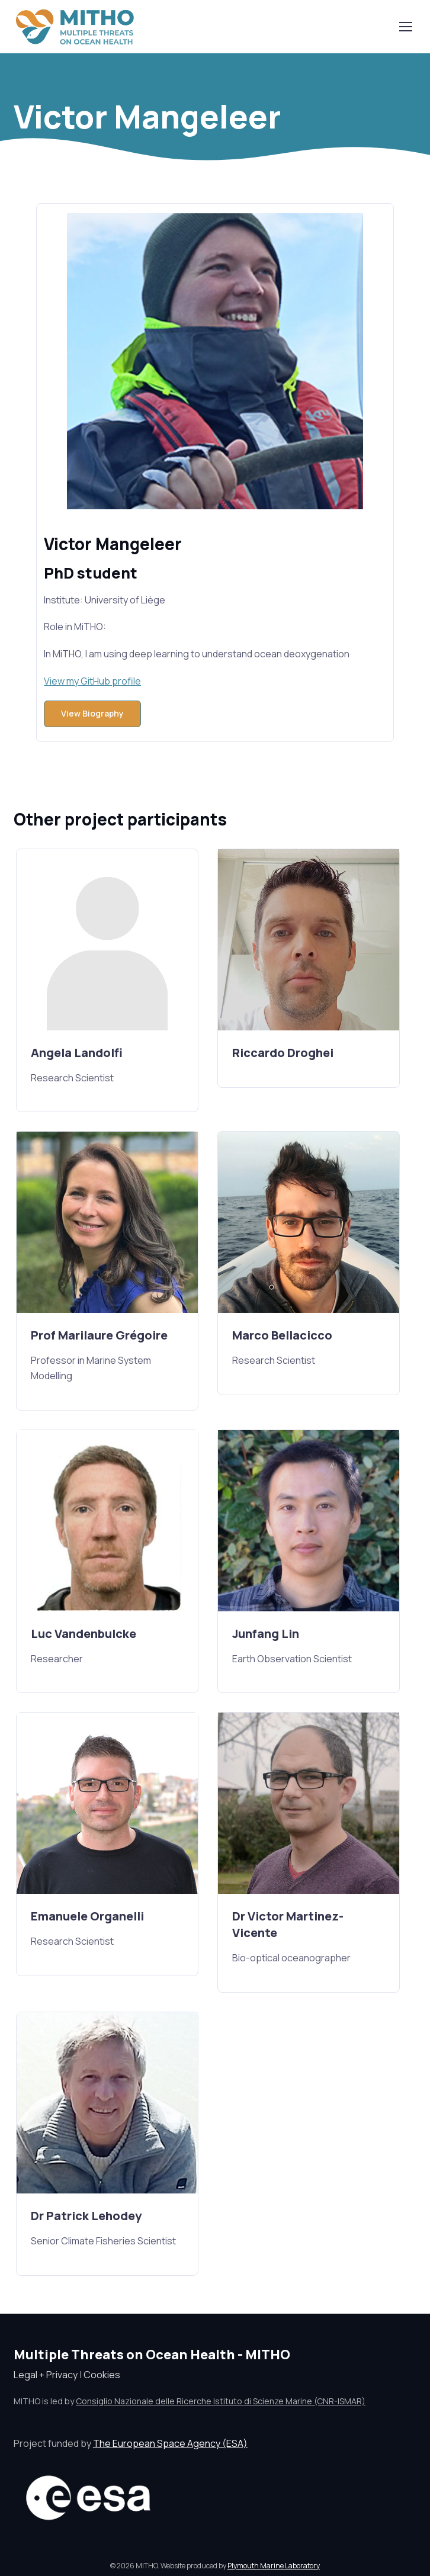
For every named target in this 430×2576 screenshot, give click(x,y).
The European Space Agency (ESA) (170, 2443)
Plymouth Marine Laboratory (273, 2566)
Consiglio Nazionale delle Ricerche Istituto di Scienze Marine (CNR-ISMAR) (220, 2401)
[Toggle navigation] (405, 26)
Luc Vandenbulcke (83, 1634)
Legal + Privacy (46, 2374)
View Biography (92, 713)
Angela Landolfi (77, 1053)
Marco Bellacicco (282, 1335)
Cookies (102, 2374)
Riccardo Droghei (282, 1053)
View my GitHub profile (92, 681)
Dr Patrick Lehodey (86, 2216)
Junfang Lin (265, 1634)
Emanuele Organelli (87, 1916)
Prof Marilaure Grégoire (99, 1335)
